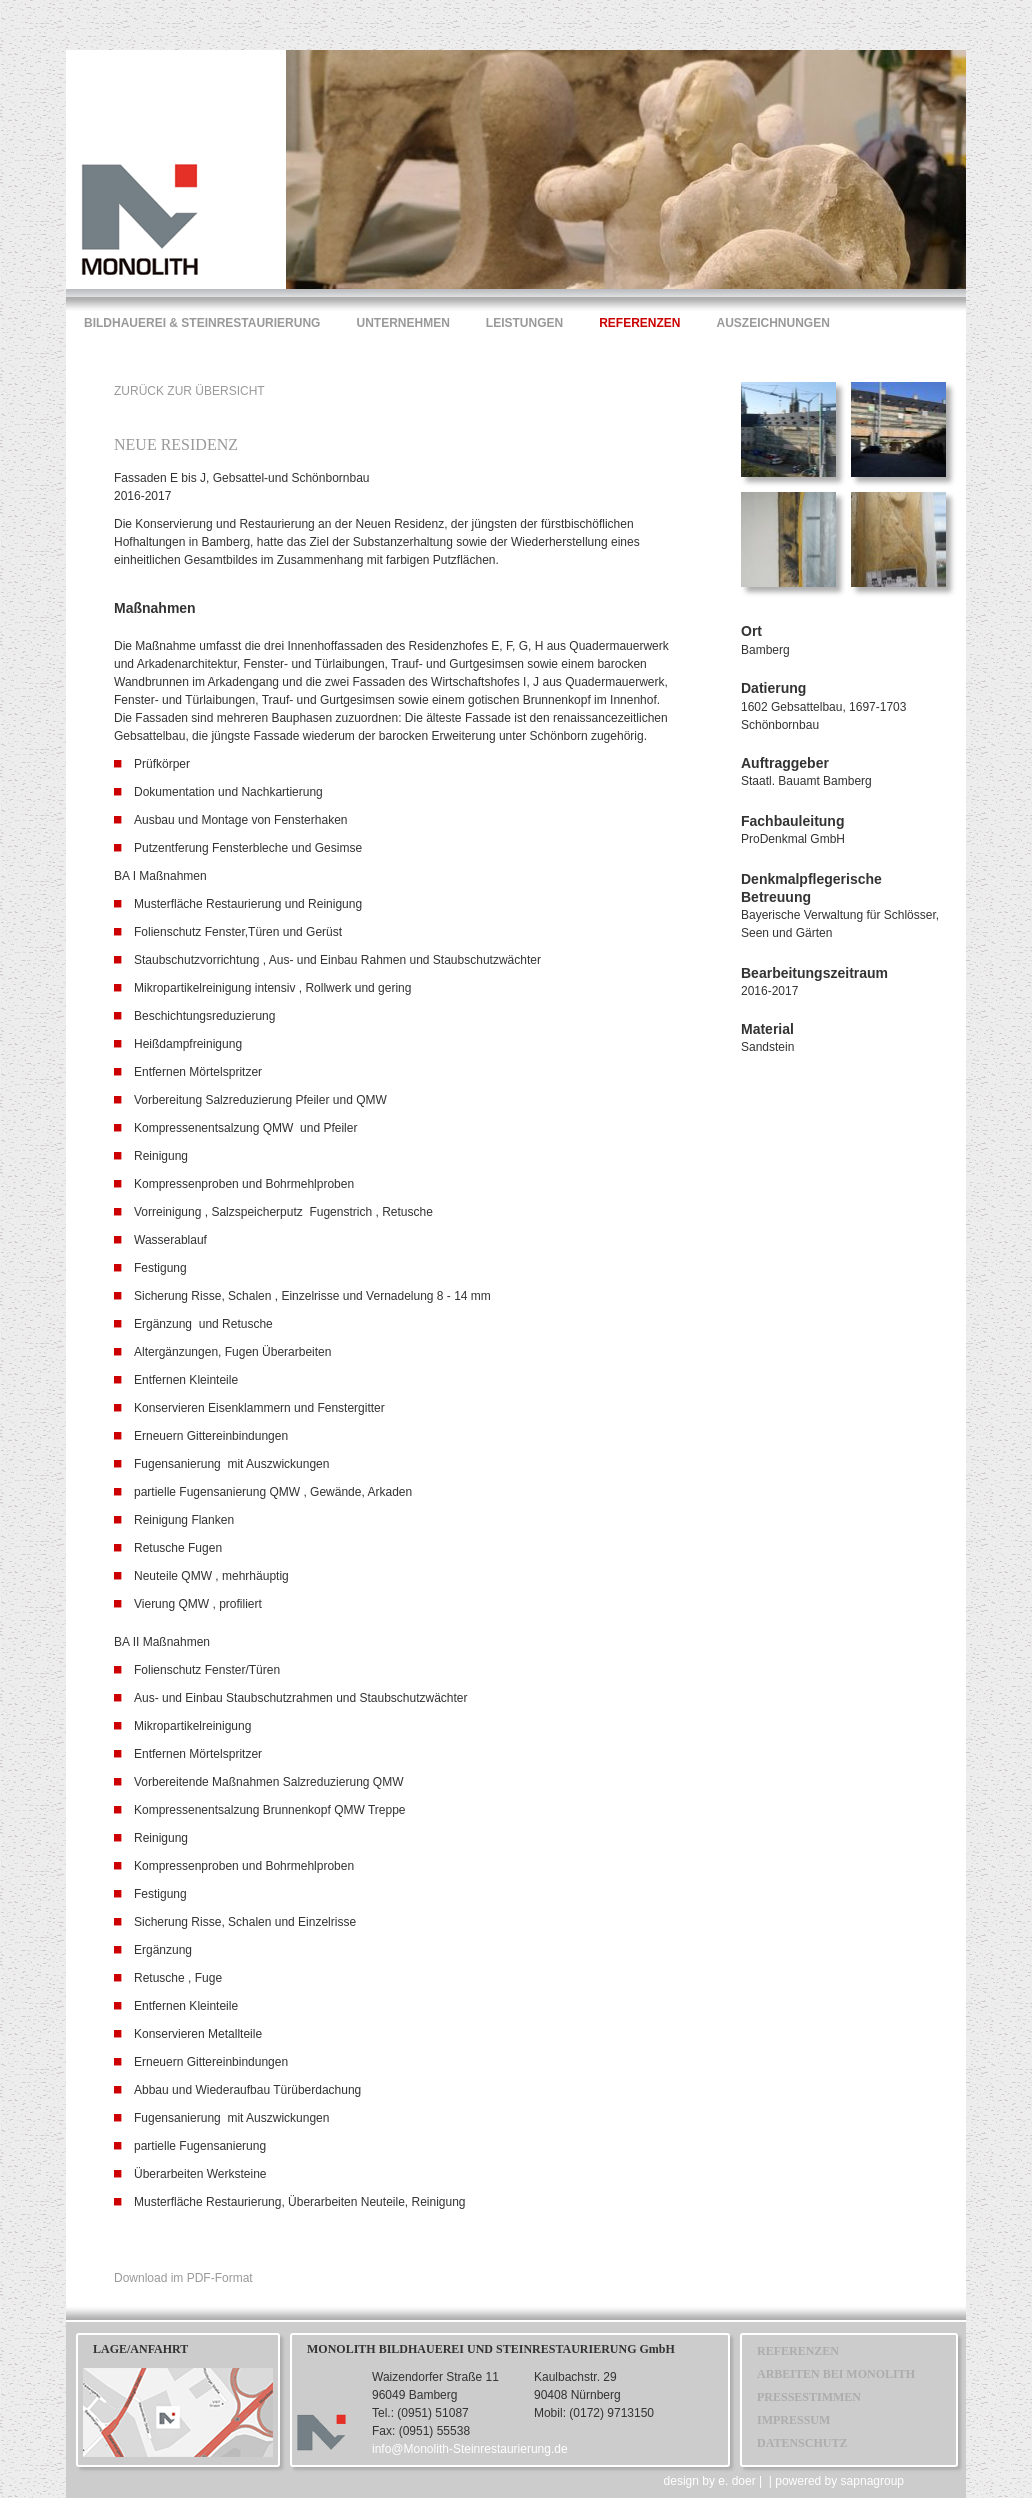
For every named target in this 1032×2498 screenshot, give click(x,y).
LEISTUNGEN (524, 323)
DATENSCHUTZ (802, 2443)
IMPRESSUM (793, 2420)
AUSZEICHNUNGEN (773, 323)
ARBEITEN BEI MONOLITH (836, 2374)
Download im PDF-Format (183, 2278)
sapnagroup (872, 2481)
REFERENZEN (639, 323)
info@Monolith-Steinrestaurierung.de (470, 2449)
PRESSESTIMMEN (809, 2397)
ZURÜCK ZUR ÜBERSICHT (189, 391)
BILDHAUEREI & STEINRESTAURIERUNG (202, 323)
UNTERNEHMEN (402, 323)
